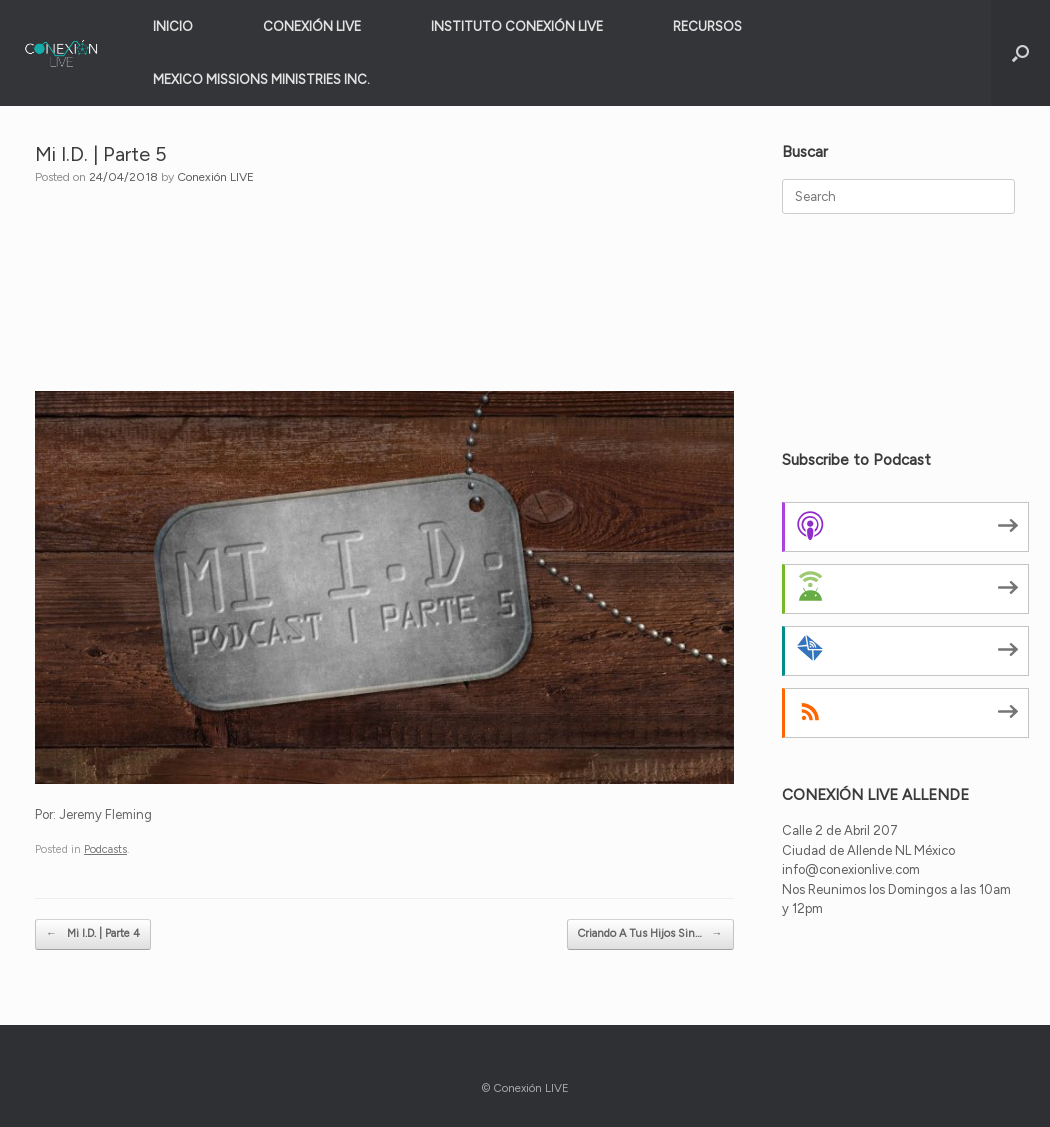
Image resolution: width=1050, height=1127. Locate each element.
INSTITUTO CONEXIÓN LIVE (517, 26)
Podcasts (105, 849)
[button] (1020, 53)
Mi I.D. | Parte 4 (93, 934)
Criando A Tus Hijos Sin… (650, 934)
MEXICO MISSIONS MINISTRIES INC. (261, 79)
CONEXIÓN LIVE (312, 26)
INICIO (173, 26)
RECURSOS (707, 26)
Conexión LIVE (215, 177)
